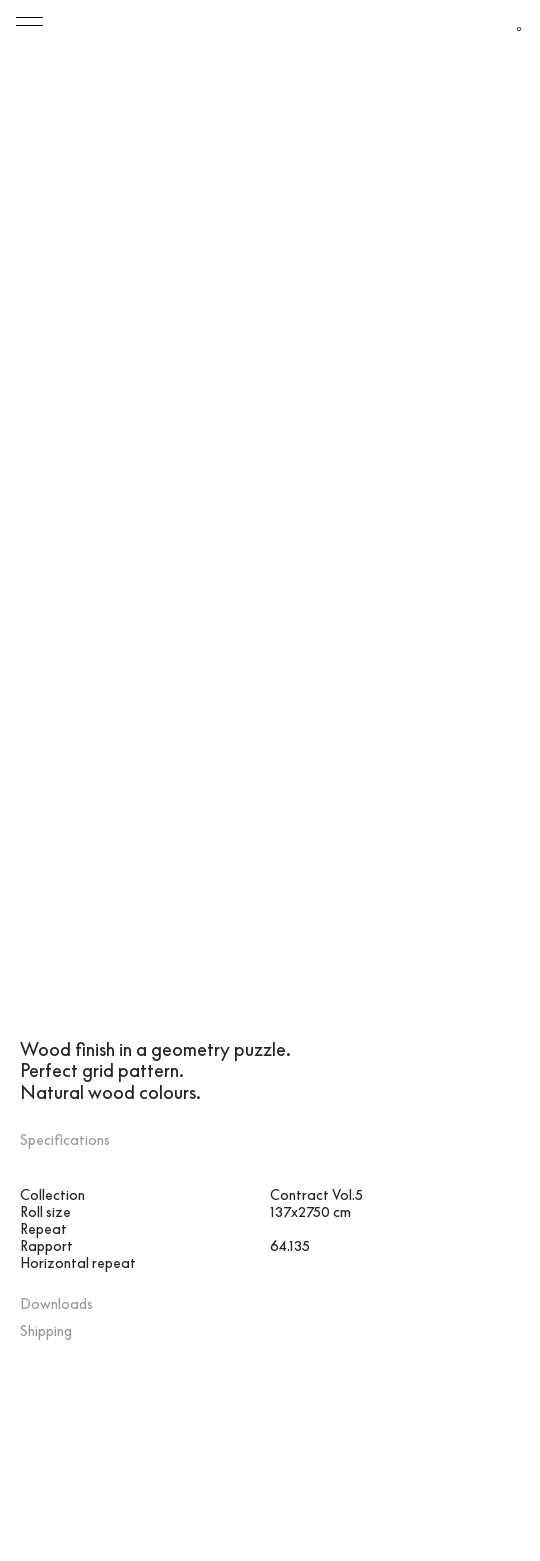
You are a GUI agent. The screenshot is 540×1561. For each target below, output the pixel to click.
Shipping (46, 1348)
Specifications (65, 1157)
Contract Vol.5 (316, 1212)
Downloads (56, 1321)
